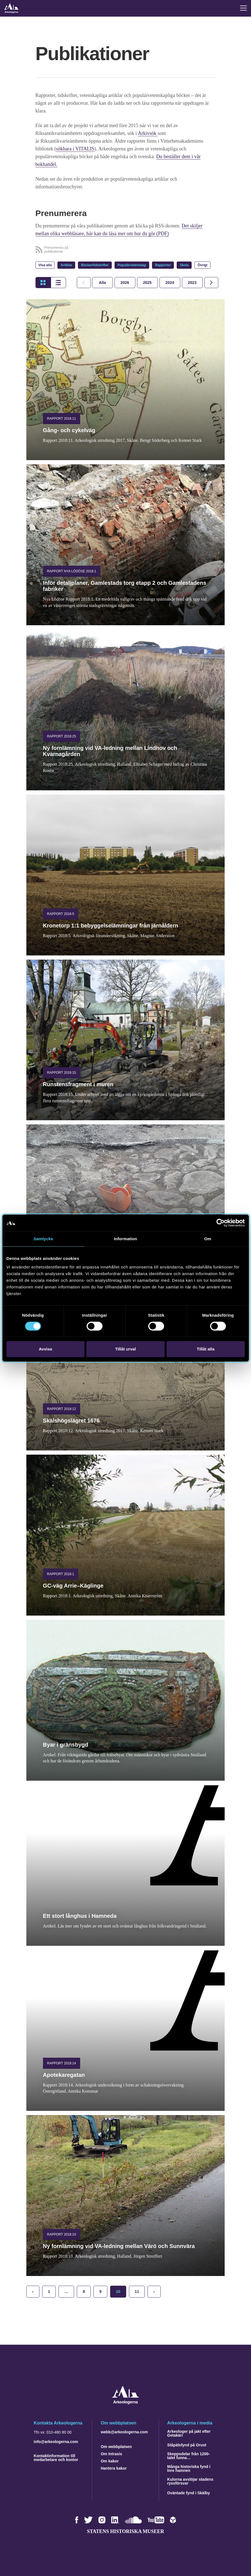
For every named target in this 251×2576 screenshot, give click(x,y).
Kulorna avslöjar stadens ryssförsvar (190, 2481)
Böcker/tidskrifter (94, 265)
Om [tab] (207, 1238)
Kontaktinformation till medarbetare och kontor (56, 2458)
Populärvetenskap (132, 265)
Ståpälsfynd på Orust (186, 2445)
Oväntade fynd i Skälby (188, 2493)
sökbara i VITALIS (75, 149)
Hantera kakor (113, 2468)
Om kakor (110, 2461)
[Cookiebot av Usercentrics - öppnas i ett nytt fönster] (220, 1223)
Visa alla (45, 265)
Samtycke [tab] (43, 1238)
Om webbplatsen (116, 2447)
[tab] (125, 282)
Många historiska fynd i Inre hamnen (189, 2468)
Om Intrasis (111, 2454)
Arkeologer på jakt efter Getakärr (189, 2433)
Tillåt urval (125, 1349)
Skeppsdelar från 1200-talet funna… (188, 2456)
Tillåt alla (205, 1349)
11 (137, 2291)
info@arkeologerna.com (56, 2442)
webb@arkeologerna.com (124, 2432)
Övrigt (202, 265)
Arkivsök (148, 133)
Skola (184, 265)
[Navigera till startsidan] (125, 2402)
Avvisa (45, 1349)
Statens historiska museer (125, 2531)
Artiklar (66, 265)
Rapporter (163, 265)
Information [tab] (125, 1238)
